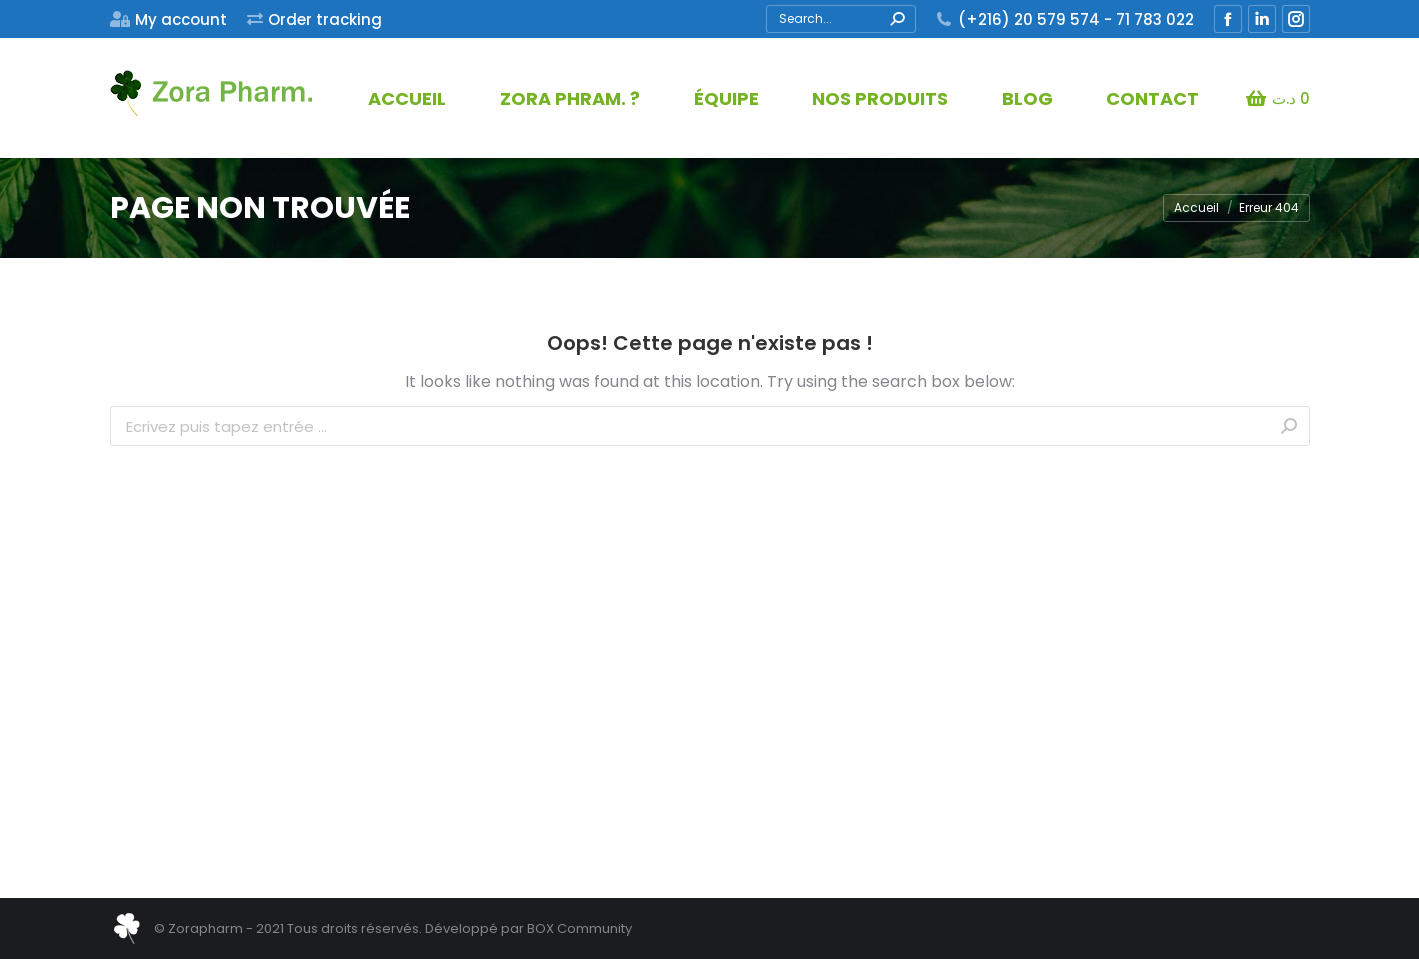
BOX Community (579, 928)
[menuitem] (168, 19)
